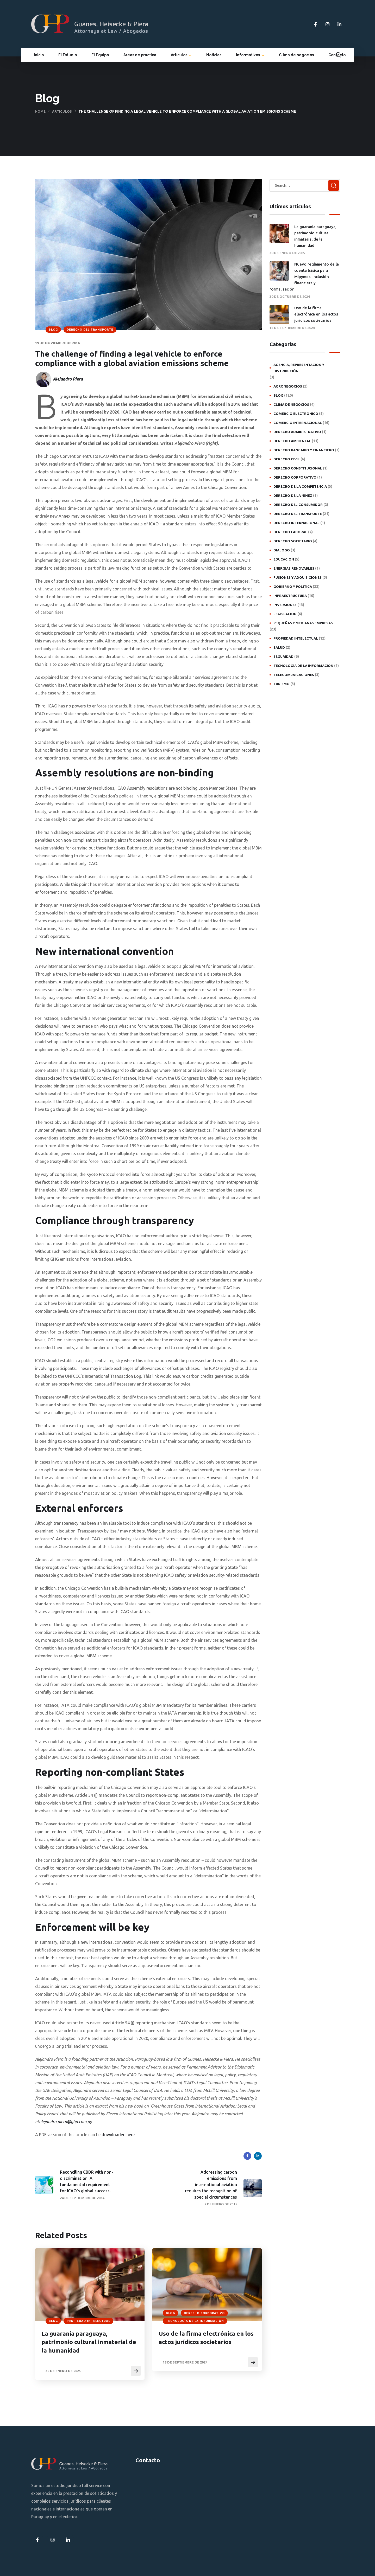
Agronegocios (287, 386)
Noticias (213, 55)
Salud (279, 647)
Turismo (281, 684)
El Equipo (100, 55)
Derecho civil (286, 459)
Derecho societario (292, 541)
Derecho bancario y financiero (303, 450)
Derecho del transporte (90, 329)
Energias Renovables (293, 568)
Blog (53, 329)
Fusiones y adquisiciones (297, 577)
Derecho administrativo (297, 432)
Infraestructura (290, 595)
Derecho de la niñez (292, 495)
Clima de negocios (296, 55)
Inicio (39, 55)
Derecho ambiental (292, 441)
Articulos (63, 111)
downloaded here (118, 2134)
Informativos (248, 55)
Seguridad (283, 656)
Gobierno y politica (292, 586)
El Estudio (67, 55)
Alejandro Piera (68, 379)
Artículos (179, 55)
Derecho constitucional (297, 468)
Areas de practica (139, 55)
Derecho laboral (290, 532)
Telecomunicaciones (293, 675)
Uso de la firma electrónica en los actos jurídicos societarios (205, 2338)
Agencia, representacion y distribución (298, 368)
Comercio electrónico (295, 413)
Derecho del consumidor (298, 504)
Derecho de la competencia (300, 486)
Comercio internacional (297, 422)
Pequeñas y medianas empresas (303, 623)
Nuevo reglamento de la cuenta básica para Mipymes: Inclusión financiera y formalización (304, 276)
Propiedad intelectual (88, 2320)
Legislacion (285, 614)
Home (40, 111)
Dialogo (281, 550)
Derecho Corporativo (204, 2313)
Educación (283, 559)
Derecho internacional (296, 523)
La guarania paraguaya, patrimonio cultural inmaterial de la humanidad (89, 2343)
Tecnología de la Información (195, 2320)
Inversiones (285, 605)
